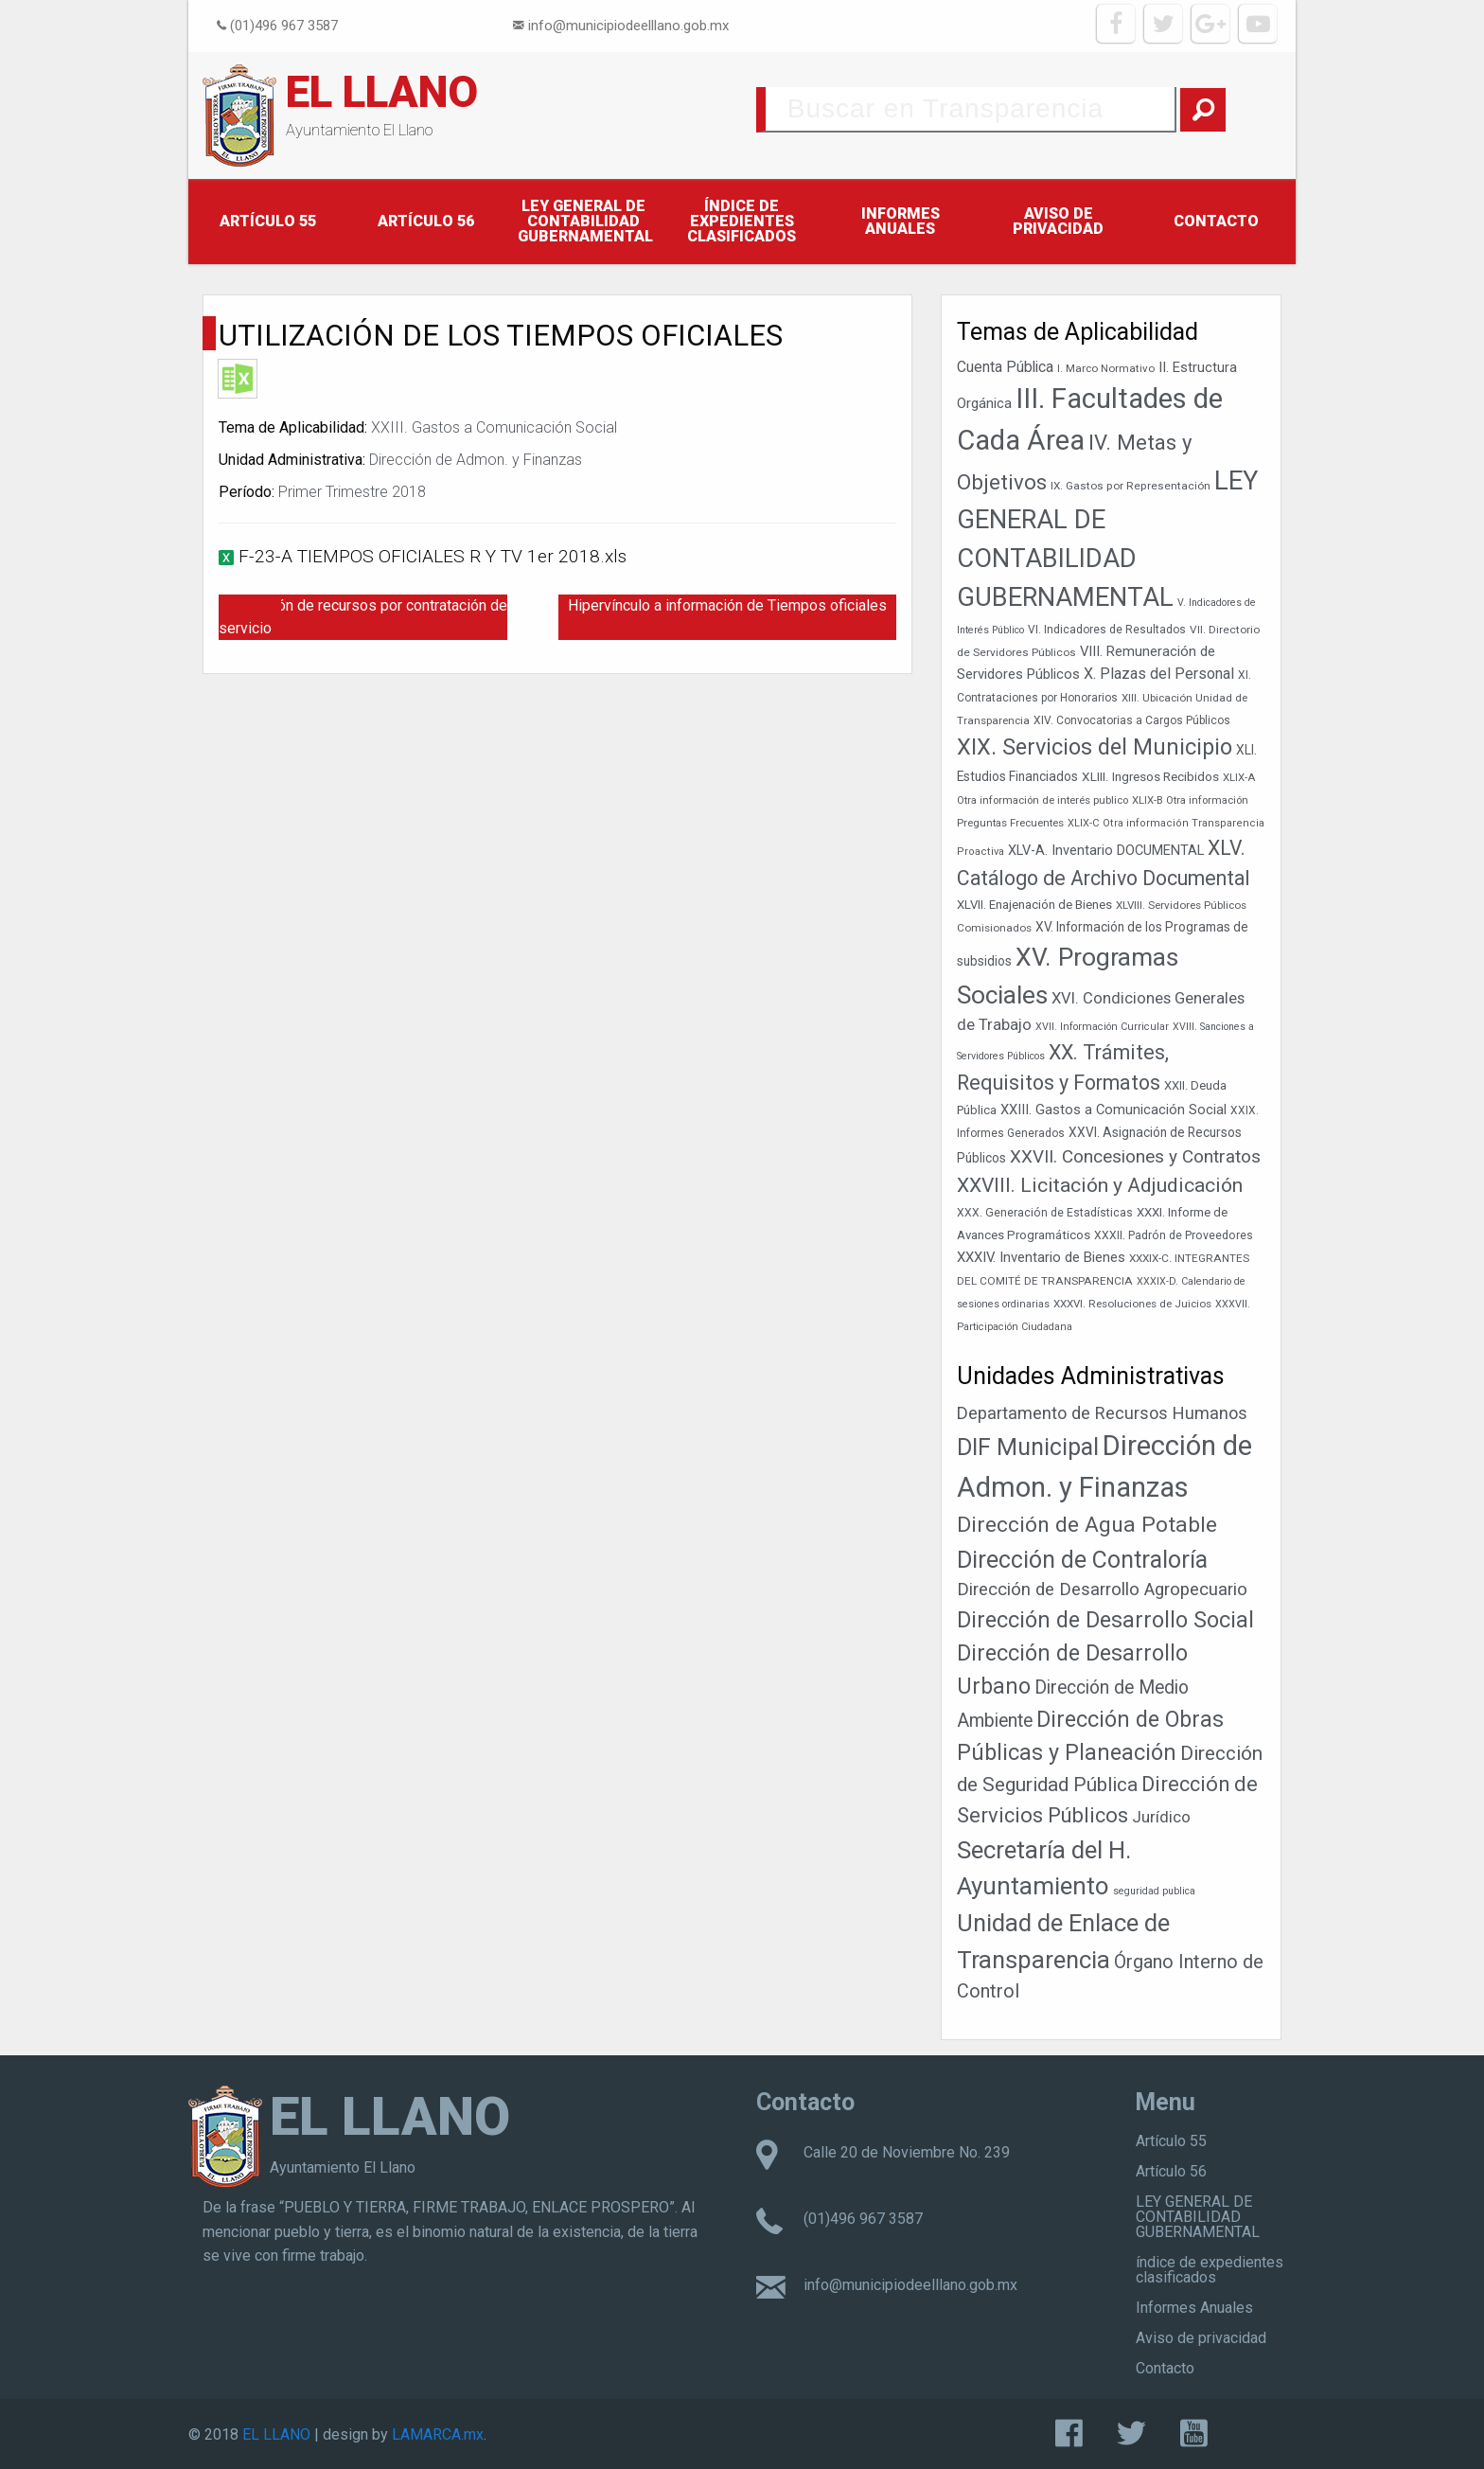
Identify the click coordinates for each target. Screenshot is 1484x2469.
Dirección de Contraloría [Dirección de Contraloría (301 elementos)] (1082, 1559)
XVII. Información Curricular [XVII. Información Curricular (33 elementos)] (1102, 1027)
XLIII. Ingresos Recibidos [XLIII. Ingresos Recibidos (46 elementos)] (1150, 776)
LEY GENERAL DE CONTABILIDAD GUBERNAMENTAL (585, 221)
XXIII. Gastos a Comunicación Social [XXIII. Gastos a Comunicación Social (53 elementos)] (1113, 1109)
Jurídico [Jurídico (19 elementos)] (1161, 1816)
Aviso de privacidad (1058, 221)
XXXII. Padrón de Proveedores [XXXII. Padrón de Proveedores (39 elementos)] (1173, 1235)
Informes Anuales (900, 221)
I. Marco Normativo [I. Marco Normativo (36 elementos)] (1106, 368)
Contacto (1216, 221)
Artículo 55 (268, 221)
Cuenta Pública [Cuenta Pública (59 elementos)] (1005, 367)
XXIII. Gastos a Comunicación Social (494, 427)
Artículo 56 (426, 221)
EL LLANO (382, 91)
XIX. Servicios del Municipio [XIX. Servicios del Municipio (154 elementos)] (1094, 747)
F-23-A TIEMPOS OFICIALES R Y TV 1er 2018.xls (432, 556)
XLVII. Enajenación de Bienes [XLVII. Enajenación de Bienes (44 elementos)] (1034, 904)
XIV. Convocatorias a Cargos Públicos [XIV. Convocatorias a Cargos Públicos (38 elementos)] (1132, 720)
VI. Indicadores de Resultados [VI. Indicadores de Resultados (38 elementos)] (1107, 629)
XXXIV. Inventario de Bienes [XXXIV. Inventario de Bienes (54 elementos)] (1041, 1257)
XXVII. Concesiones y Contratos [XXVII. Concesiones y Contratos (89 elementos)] (1135, 1156)
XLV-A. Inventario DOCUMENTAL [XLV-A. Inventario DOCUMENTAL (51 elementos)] (1106, 851)
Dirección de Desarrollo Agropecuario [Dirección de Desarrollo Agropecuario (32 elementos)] (1102, 1589)
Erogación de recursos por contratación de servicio (363, 616)
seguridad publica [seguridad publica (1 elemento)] (1154, 1891)
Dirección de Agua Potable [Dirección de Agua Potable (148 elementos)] (1087, 1524)
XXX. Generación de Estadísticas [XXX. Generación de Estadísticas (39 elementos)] (1045, 1212)
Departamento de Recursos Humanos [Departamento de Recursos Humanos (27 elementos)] (1102, 1413)
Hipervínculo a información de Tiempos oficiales (727, 605)
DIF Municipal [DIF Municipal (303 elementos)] (1028, 1447)
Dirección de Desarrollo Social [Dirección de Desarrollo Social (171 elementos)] (1105, 1620)
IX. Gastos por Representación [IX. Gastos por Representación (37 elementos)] (1130, 485)
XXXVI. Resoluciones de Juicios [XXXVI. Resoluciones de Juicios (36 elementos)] (1132, 1303)
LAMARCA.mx (438, 2434)
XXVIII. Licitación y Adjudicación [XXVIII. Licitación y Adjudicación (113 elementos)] (1100, 1185)
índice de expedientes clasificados (741, 221)
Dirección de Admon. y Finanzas (475, 460)
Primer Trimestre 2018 (352, 492)
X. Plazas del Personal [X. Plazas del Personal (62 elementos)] (1159, 674)
